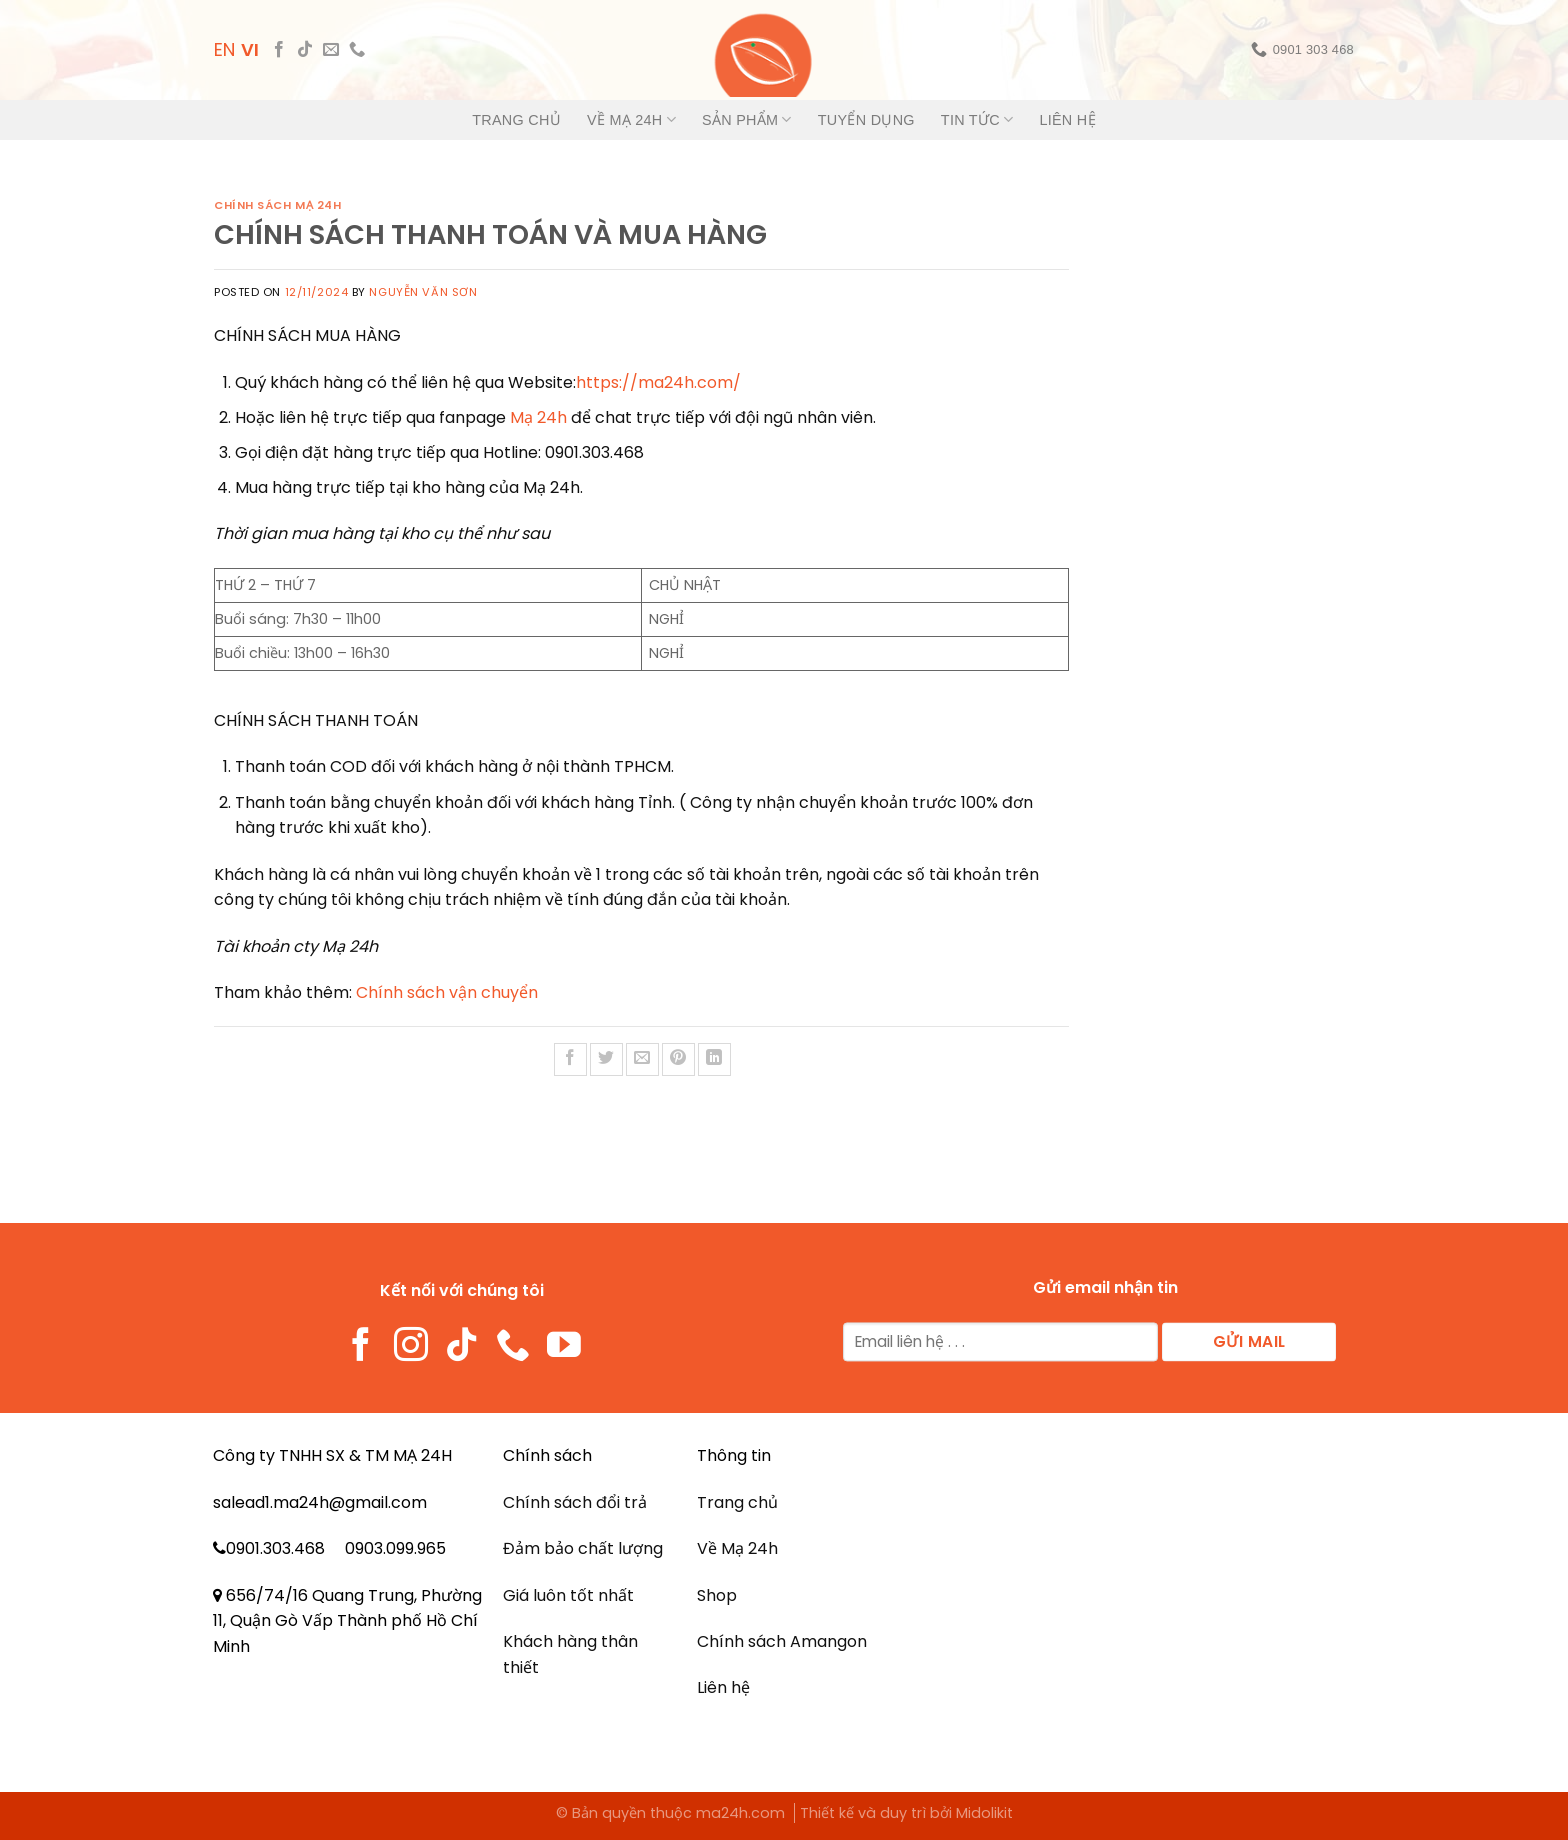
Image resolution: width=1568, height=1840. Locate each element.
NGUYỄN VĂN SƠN (423, 292)
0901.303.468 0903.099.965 (336, 1548)
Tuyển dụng (866, 120)
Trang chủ (516, 120)
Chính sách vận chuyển (447, 992)
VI (250, 49)
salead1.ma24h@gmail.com (320, 1502)
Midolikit (984, 1813)
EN (224, 49)
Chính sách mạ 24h (278, 205)
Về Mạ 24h (631, 119)
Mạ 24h (538, 417)
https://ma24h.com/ (658, 382)
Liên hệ (1067, 120)
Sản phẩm (747, 119)
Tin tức (977, 119)
